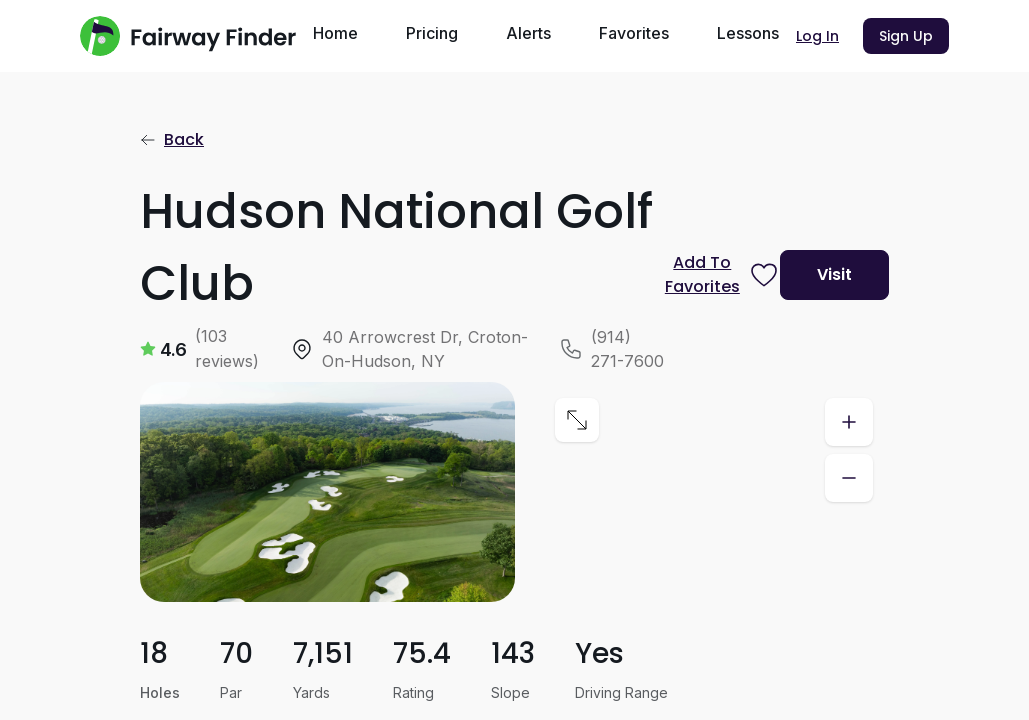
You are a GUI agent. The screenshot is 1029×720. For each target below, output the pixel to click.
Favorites (634, 33)
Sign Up (906, 36)
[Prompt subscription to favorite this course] (714, 275)
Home (335, 33)
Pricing (432, 33)
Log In (817, 36)
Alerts (528, 33)
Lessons (748, 33)
